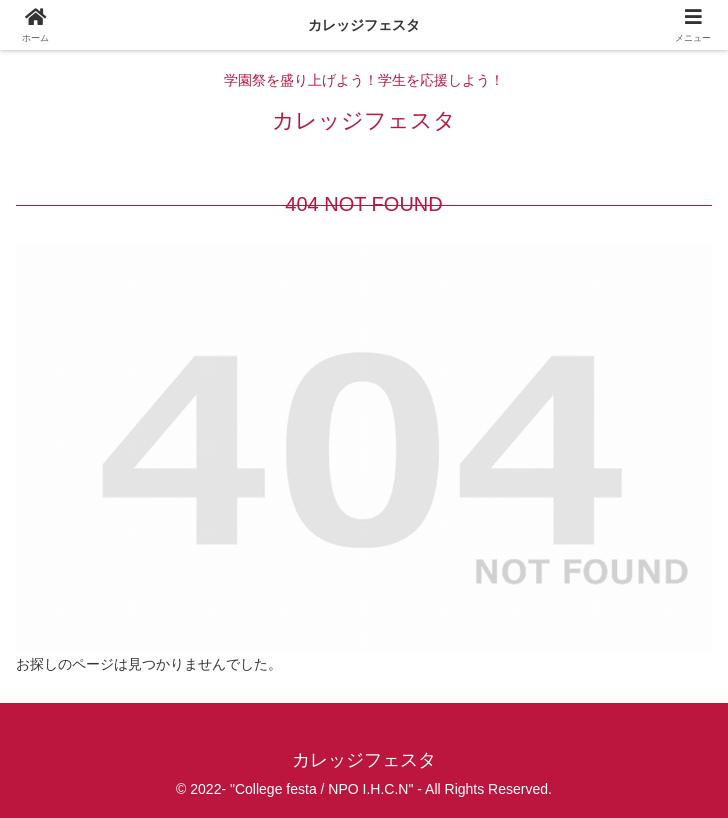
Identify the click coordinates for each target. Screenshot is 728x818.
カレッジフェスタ (364, 25)
